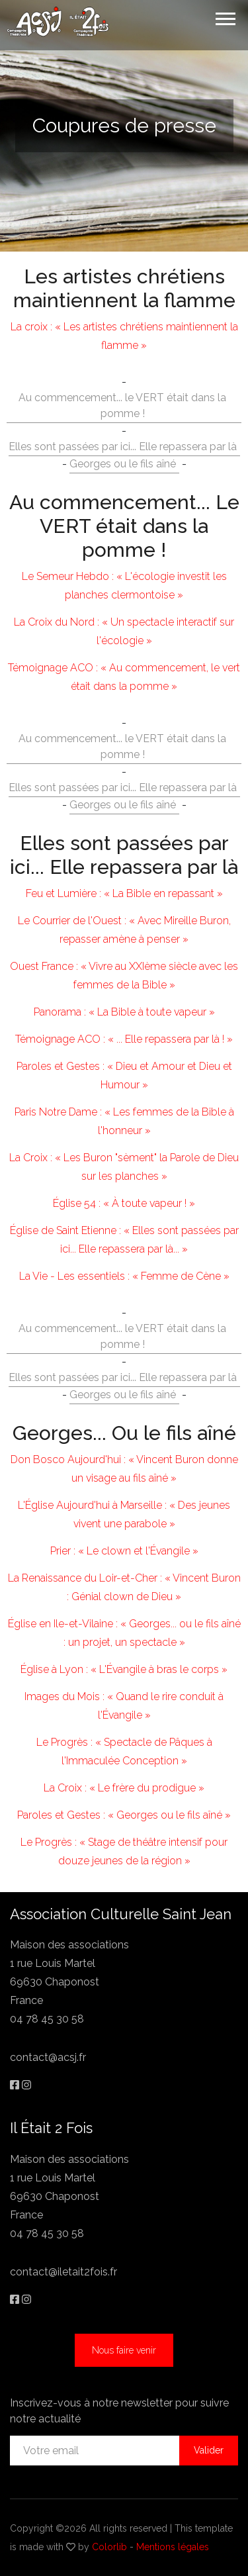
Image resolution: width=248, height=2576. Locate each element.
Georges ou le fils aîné (122, 463)
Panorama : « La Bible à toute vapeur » (124, 1012)
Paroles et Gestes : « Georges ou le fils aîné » (124, 1815)
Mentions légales (172, 2547)
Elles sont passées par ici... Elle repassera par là (123, 446)
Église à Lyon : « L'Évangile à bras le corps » (124, 1669)
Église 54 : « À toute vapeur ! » (124, 1203)
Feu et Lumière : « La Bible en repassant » (124, 893)
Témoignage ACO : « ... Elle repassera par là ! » (124, 1039)
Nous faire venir (124, 2350)
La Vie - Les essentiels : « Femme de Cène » (124, 1276)
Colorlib (109, 2547)
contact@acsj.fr (48, 2057)
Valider (209, 2450)
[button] (224, 16)
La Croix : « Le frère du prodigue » (124, 1788)
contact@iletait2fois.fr (63, 2272)
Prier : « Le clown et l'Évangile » (124, 1551)
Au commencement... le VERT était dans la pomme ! (122, 405)
